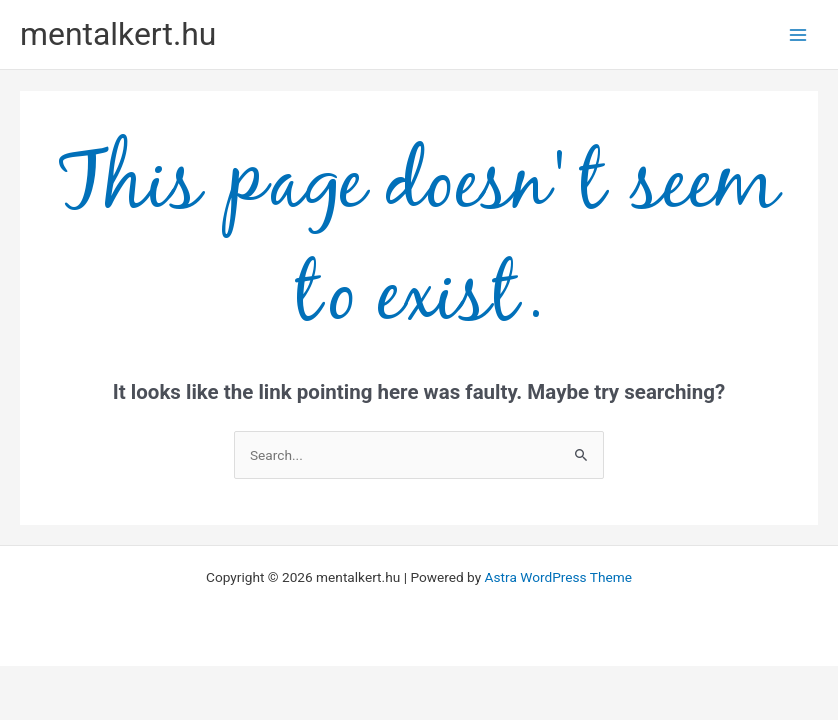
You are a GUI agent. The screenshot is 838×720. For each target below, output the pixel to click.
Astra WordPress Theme (558, 577)
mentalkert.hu (118, 34)
